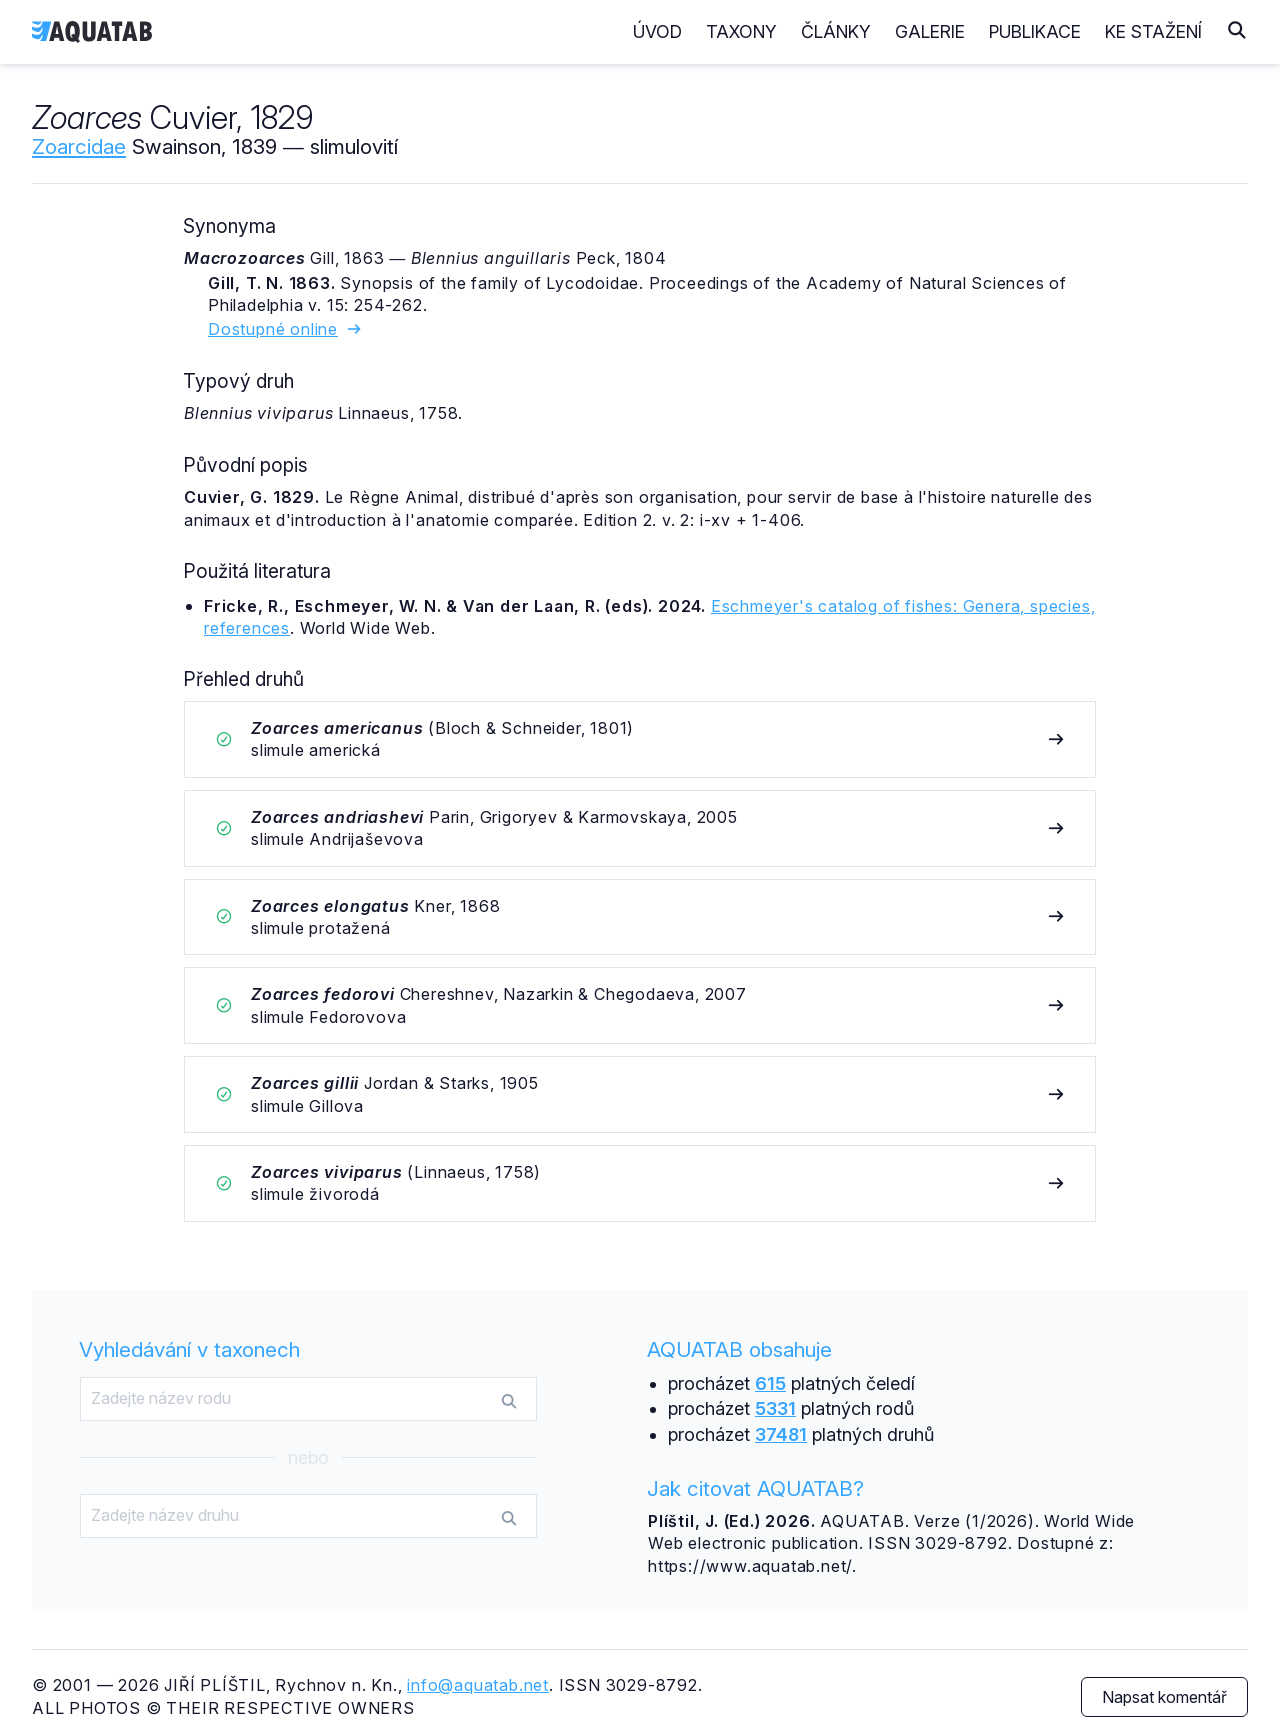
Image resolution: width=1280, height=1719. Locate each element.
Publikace (1035, 31)
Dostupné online (285, 329)
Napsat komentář (1164, 1697)
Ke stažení (1153, 31)
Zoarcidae (79, 146)
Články (836, 31)
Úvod (657, 31)
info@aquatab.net (478, 1685)
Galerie (930, 31)
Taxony (741, 31)
